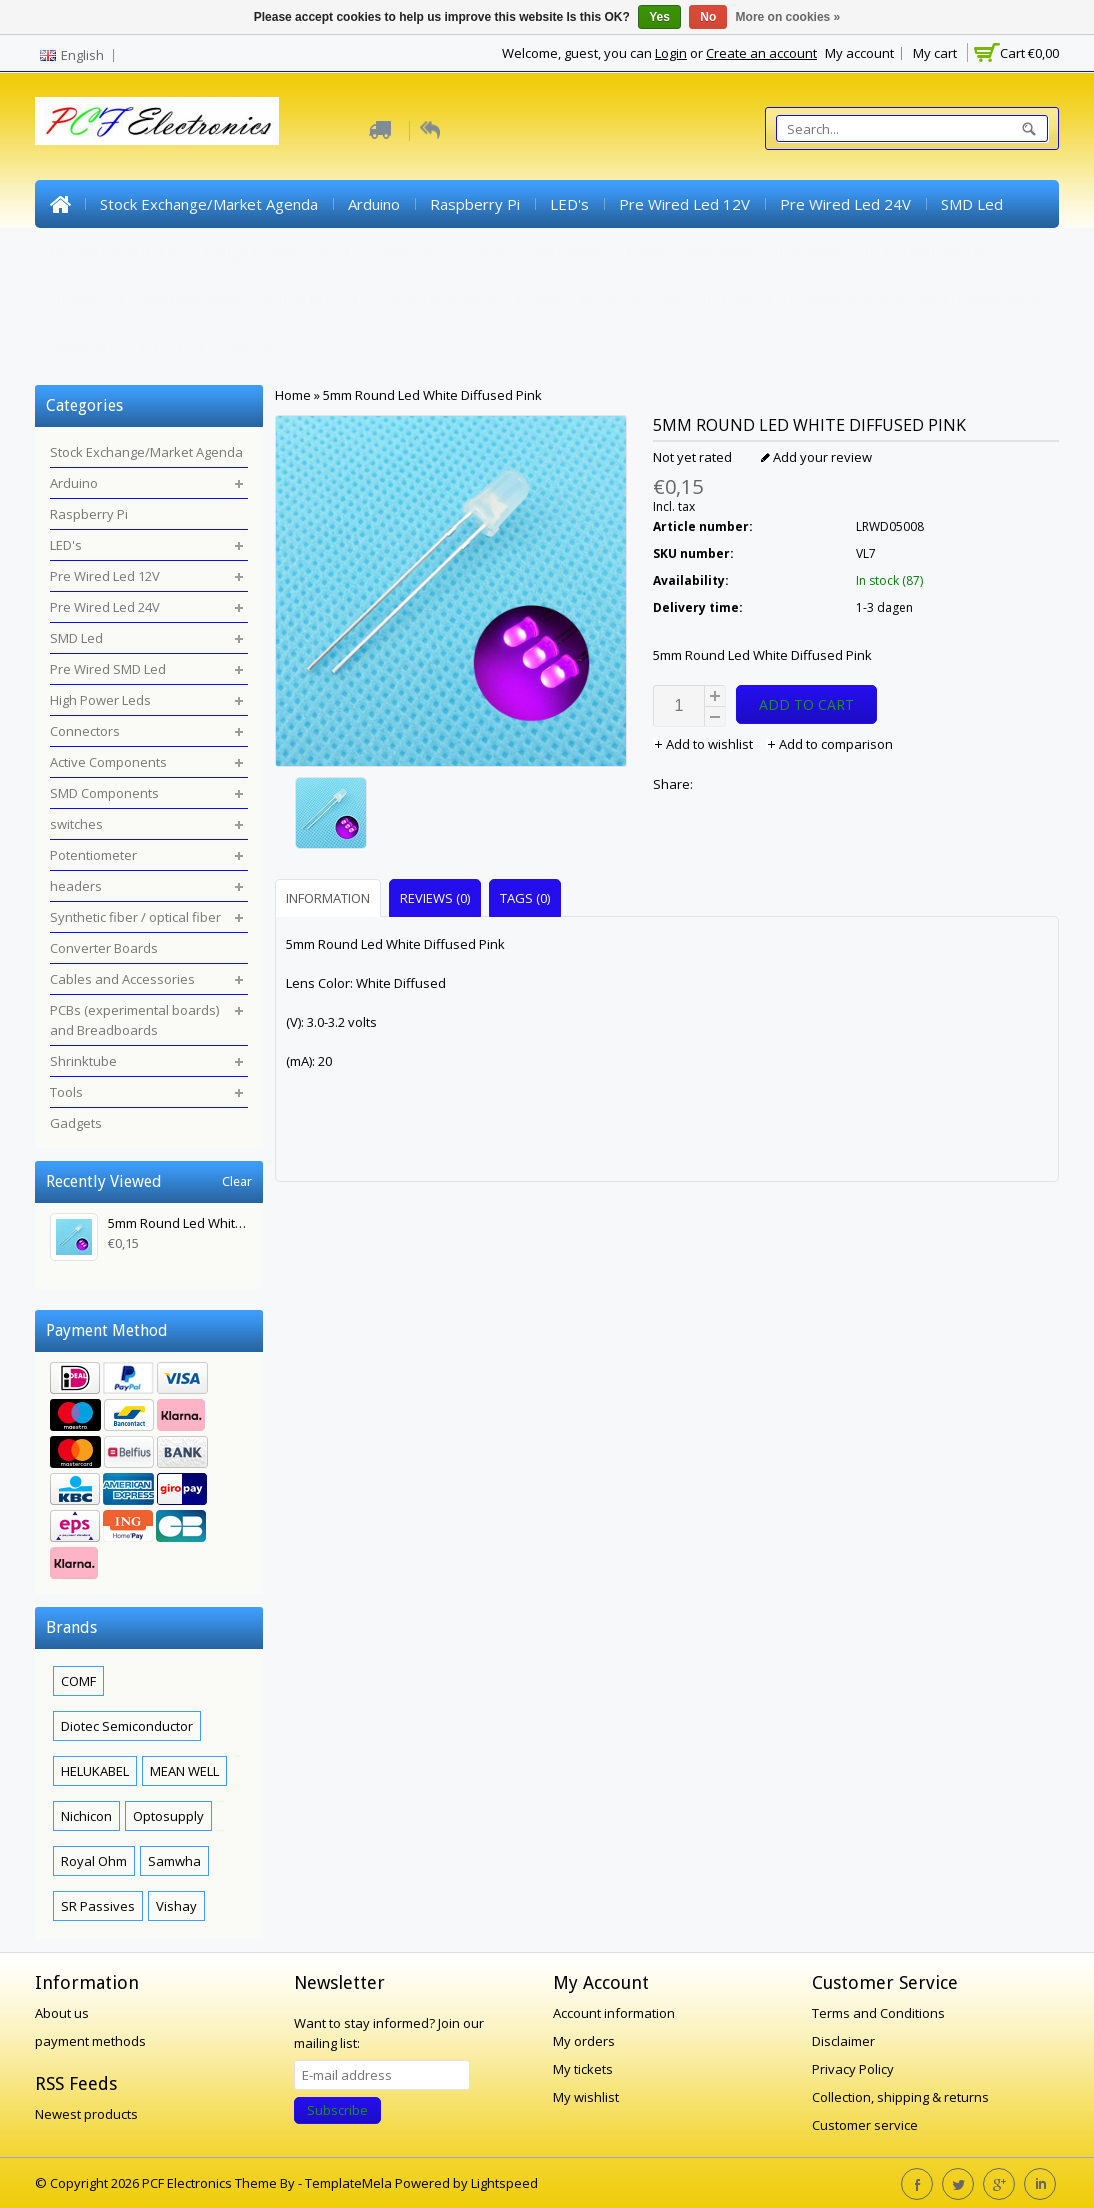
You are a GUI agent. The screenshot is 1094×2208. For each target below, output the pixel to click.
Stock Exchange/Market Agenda (209, 204)
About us (62, 2013)
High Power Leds (276, 252)
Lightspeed (504, 2183)
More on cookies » (788, 17)
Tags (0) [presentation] (525, 898)
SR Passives (98, 1906)
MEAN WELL (184, 1771)
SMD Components (701, 252)
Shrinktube (86, 348)
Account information (614, 2013)
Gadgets (251, 348)
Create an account (761, 53)
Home (60, 204)
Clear (237, 1181)
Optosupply (168, 1816)
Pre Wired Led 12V (684, 204)
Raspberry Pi (475, 204)
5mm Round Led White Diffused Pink (432, 395)
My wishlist (586, 2097)
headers (80, 300)
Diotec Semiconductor (127, 1726)
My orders (584, 2041)
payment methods (90, 2041)
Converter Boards (436, 300)
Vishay (176, 1906)
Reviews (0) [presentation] (435, 898)
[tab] (330, 897)
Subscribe (337, 2110)
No (708, 17)
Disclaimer (843, 2041)
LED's (569, 204)
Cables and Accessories (609, 300)
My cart (935, 53)
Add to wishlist (704, 744)
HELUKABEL (95, 1771)
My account (859, 53)
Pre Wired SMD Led (118, 252)
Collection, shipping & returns (900, 2097)
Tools (171, 348)
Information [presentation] (328, 898)
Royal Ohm (94, 1861)
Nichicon (86, 1816)
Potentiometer (935, 252)
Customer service (865, 2125)
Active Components (542, 252)
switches (823, 252)
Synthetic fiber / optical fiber (242, 300)
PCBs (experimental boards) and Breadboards (881, 300)
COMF (78, 1681)
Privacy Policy (853, 2069)
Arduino (374, 204)
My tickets (583, 2069)
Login (671, 53)
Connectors (405, 252)
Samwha (174, 1861)
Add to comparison (829, 744)
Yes (659, 17)
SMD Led (972, 204)
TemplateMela (350, 2183)
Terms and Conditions (878, 2013)
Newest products (86, 2114)
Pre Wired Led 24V (845, 204)
